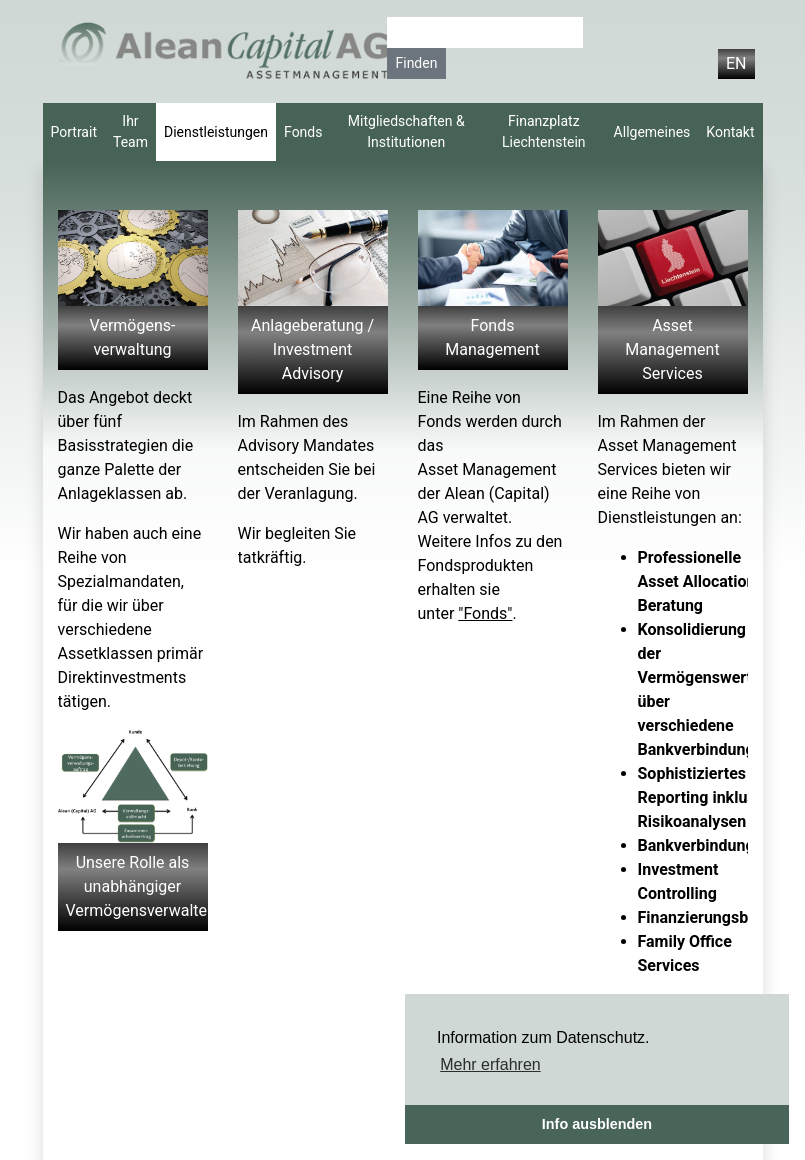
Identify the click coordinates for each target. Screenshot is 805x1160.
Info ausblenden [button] (597, 1124)
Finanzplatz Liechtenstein (544, 131)
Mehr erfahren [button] (490, 1064)
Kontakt (730, 132)
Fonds (303, 132)
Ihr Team (130, 131)
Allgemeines (652, 132)
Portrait (74, 132)
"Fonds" (485, 613)
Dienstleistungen (216, 132)
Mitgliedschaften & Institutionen (406, 131)
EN (736, 63)
